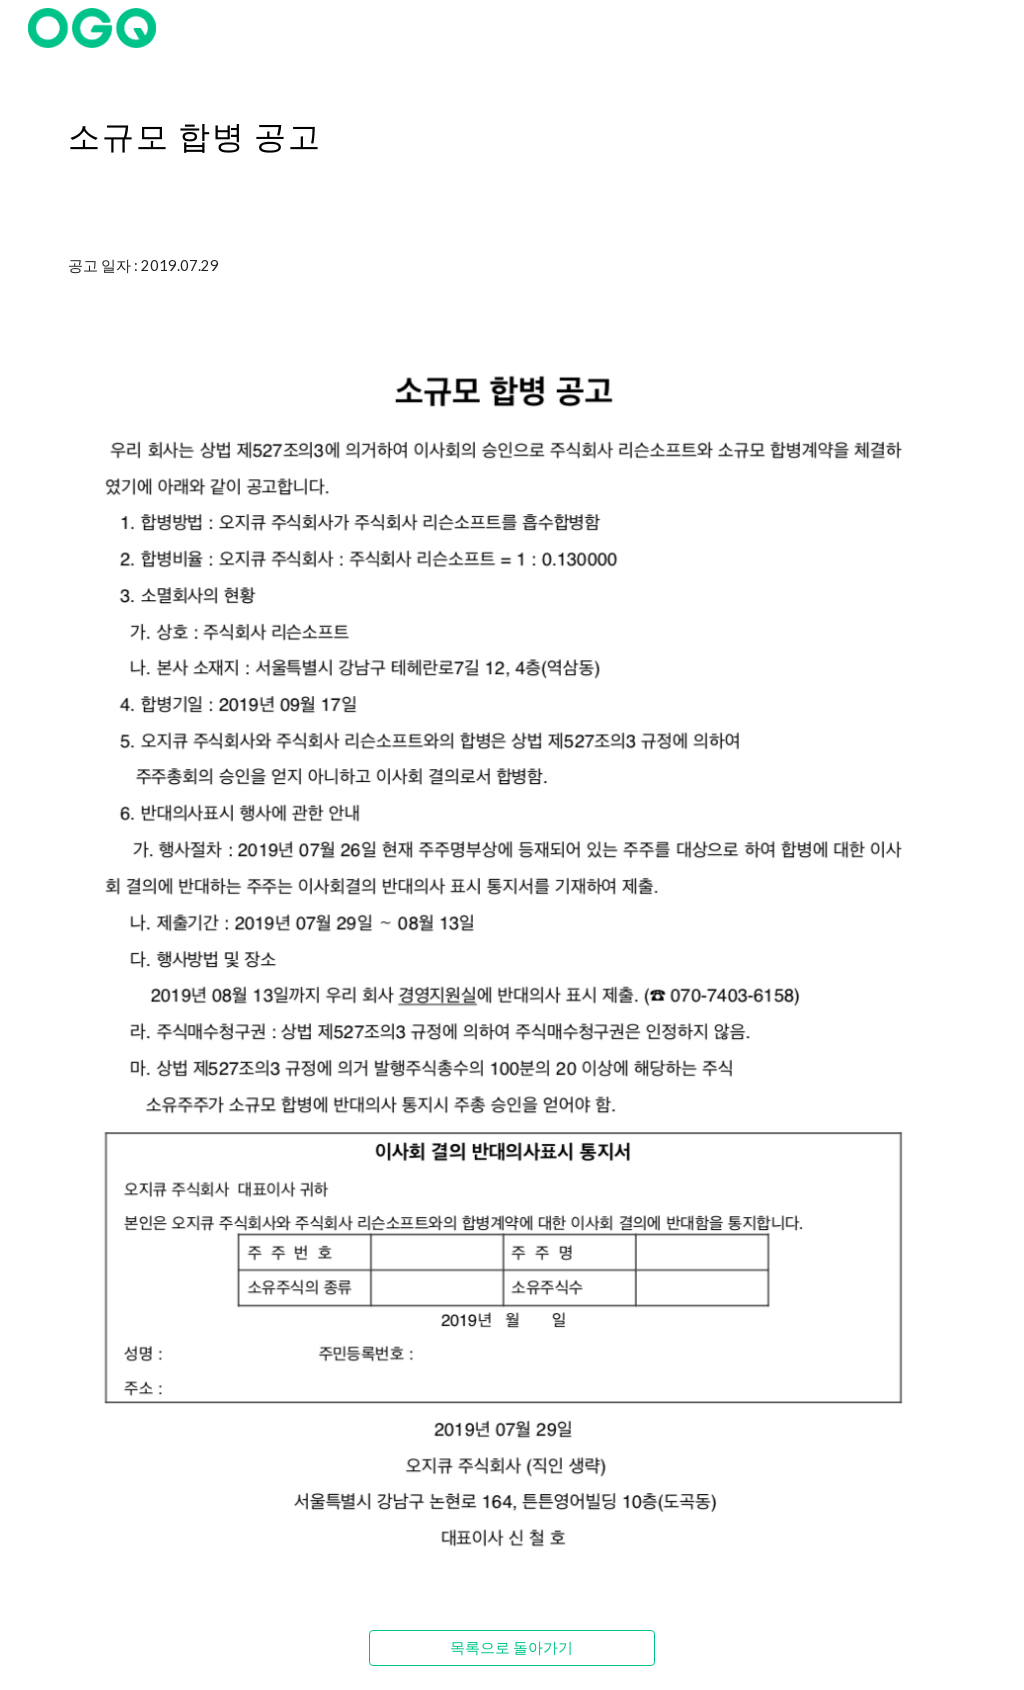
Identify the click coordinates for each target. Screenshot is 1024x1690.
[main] (512, 125)
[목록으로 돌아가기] (512, 1648)
